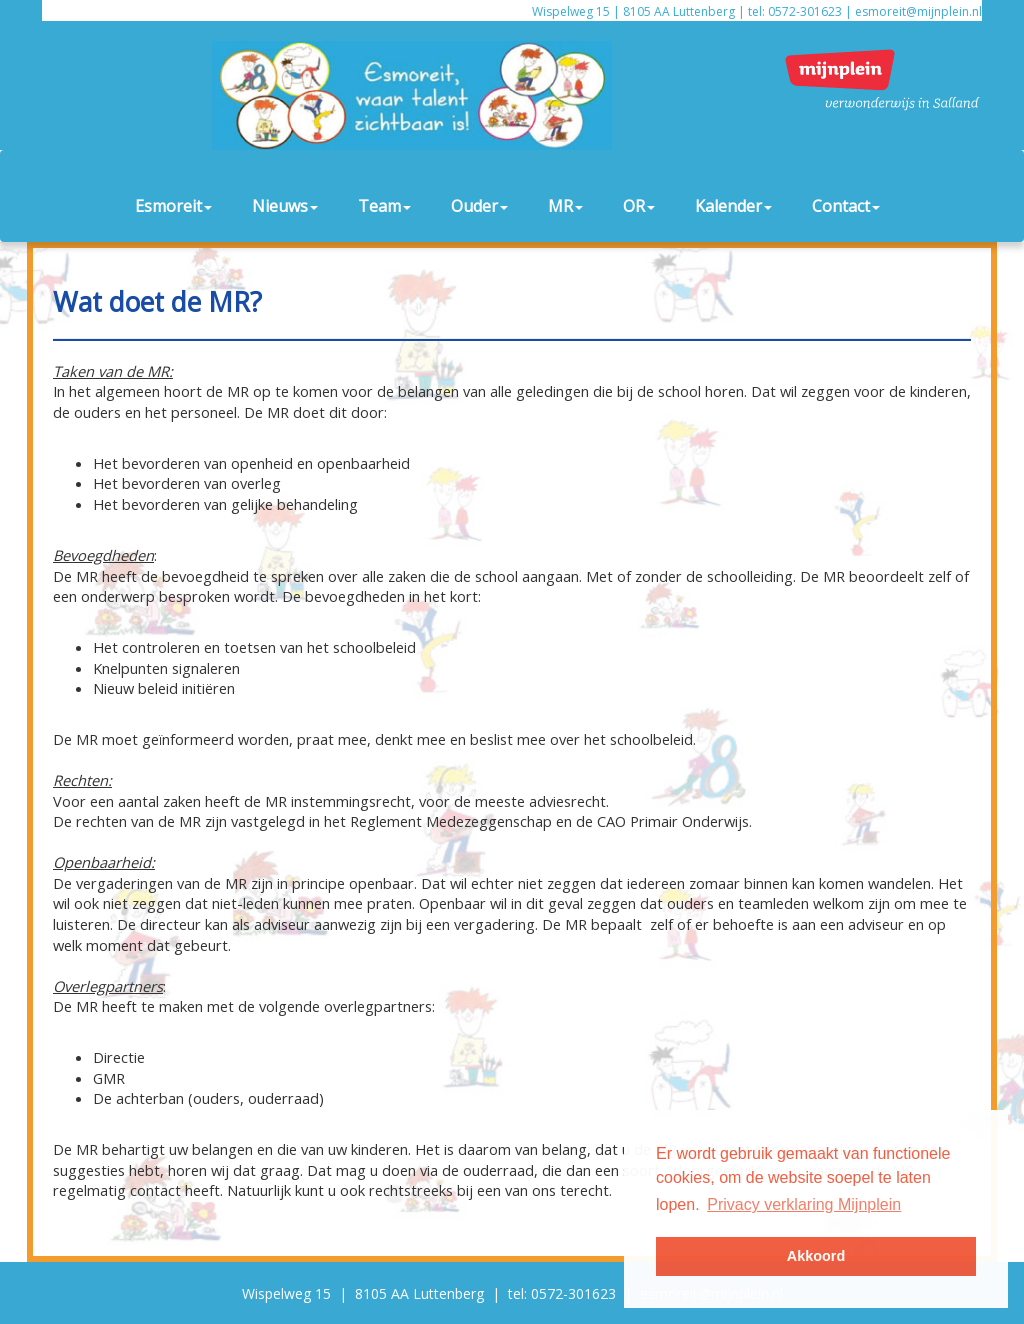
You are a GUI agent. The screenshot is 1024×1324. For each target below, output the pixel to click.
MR (565, 206)
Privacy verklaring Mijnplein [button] (804, 1204)
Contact (846, 206)
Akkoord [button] (816, 1256)
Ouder (479, 206)
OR (639, 206)
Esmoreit (173, 206)
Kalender (733, 206)
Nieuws (285, 206)
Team (384, 206)
